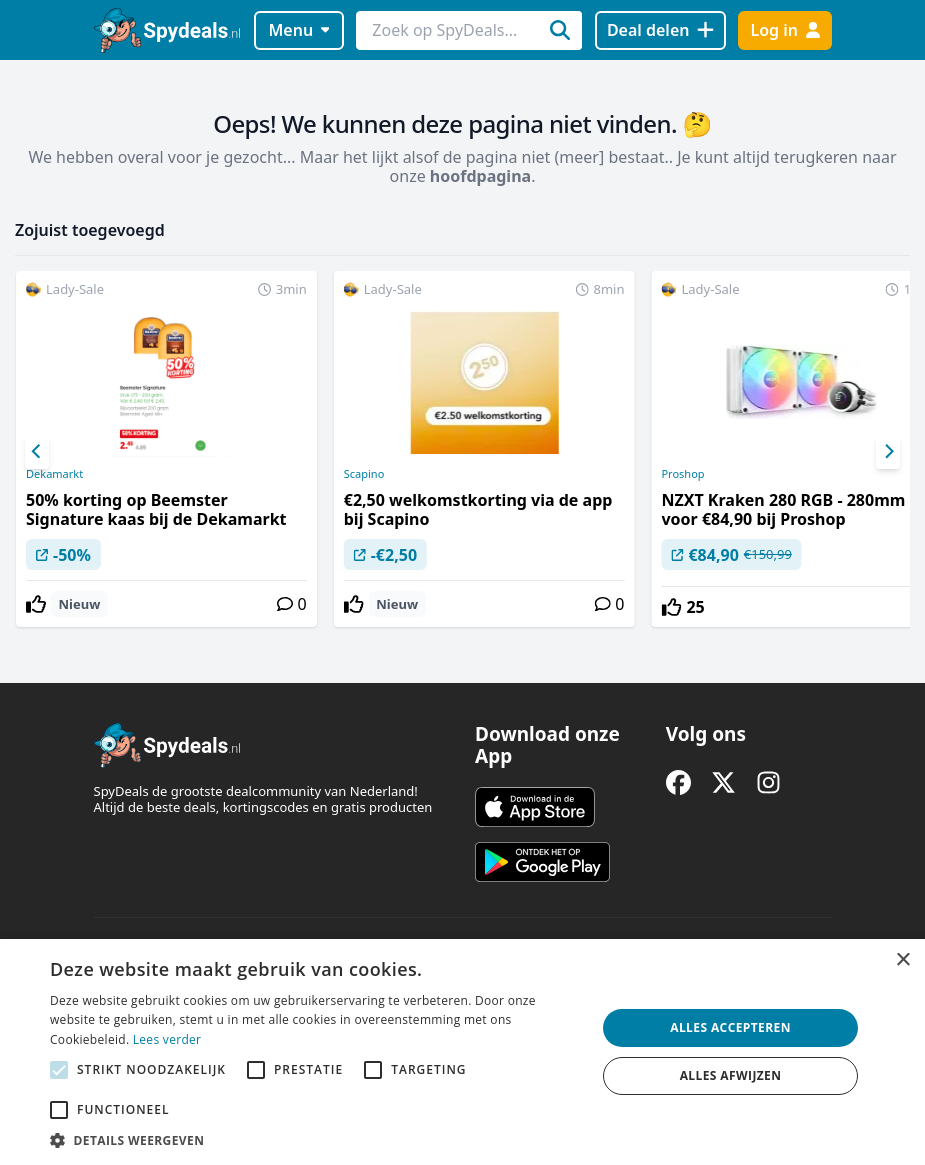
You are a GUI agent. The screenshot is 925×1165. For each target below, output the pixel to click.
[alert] (462, 1052)
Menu (298, 30)
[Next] (888, 452)
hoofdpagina (480, 176)
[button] (315, 1140)
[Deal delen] (660, 30)
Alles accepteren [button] (730, 1027)
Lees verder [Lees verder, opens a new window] (167, 1039)
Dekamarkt (54, 474)
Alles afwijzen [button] (731, 1075)
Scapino (364, 474)
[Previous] (37, 452)
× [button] (902, 960)
